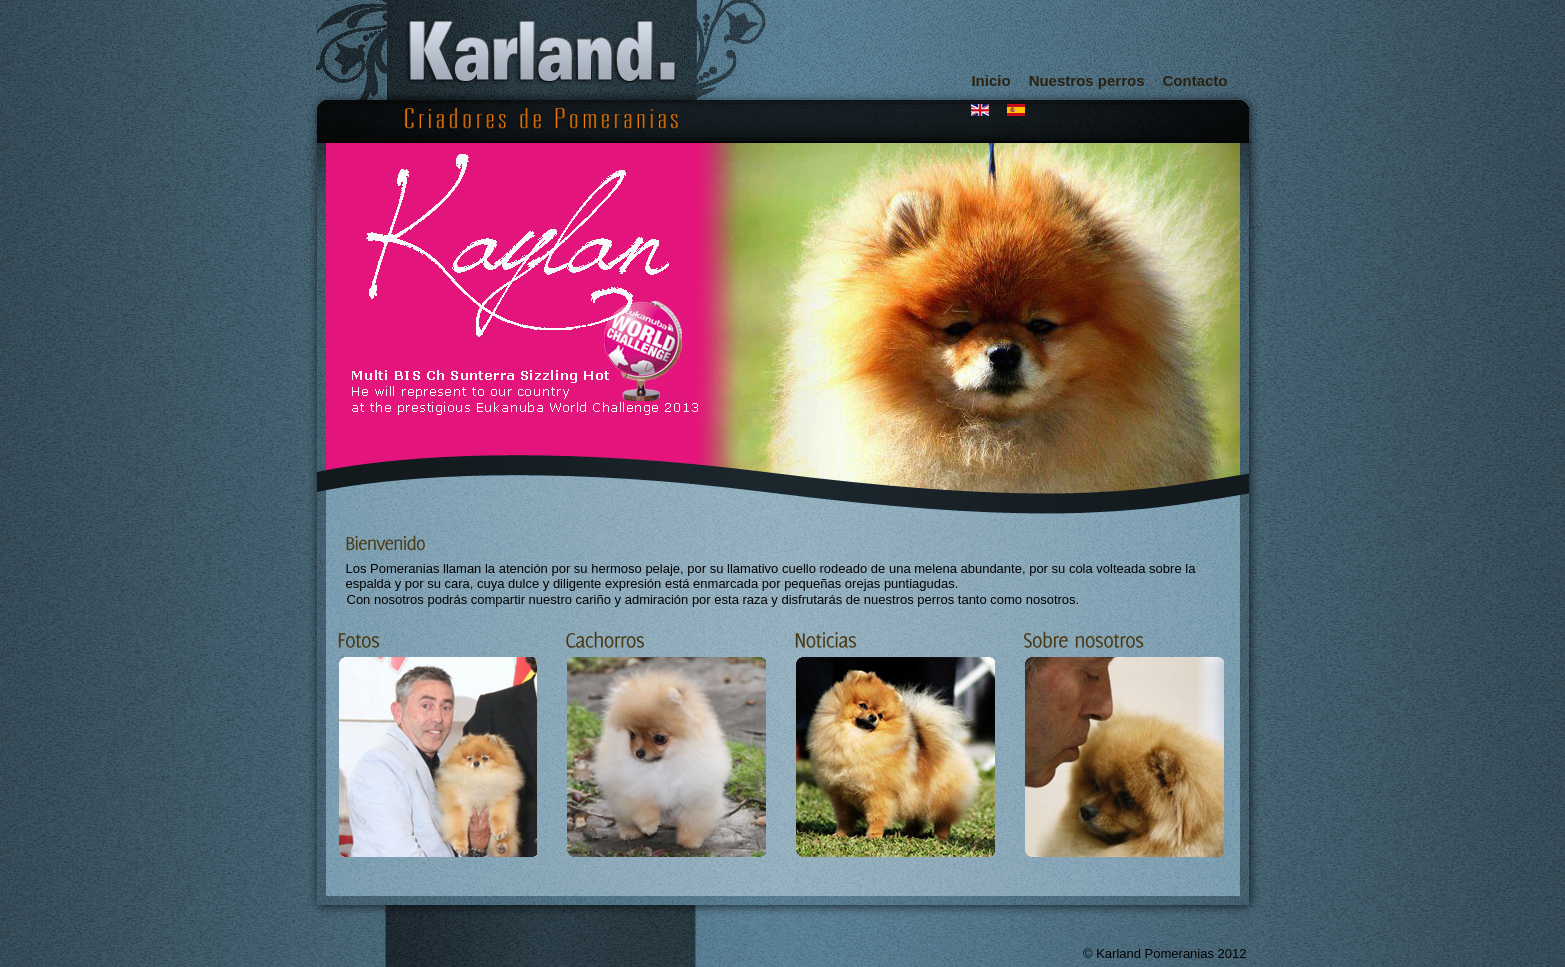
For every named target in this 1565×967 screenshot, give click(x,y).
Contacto (1195, 80)
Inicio (990, 80)
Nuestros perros (1087, 80)
